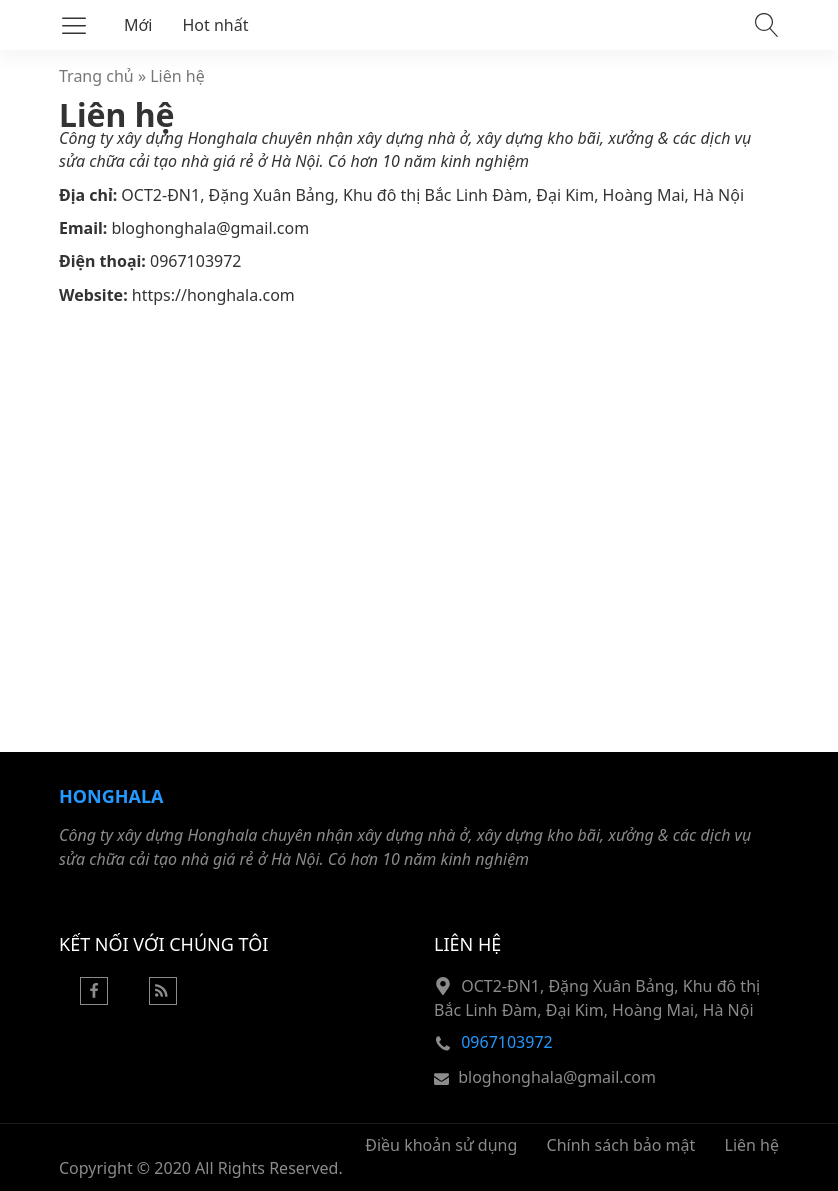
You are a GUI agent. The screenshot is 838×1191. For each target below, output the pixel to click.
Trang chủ (96, 76)
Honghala (111, 796)
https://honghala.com (213, 295)
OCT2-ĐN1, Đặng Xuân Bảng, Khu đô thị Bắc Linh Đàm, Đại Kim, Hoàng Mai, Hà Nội (432, 195)
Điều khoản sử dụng (441, 1145)
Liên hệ (177, 76)
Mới (138, 25)
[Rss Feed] (163, 999)
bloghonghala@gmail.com (210, 228)
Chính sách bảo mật (621, 1145)
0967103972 (196, 261)
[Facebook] (94, 999)
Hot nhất (216, 25)
